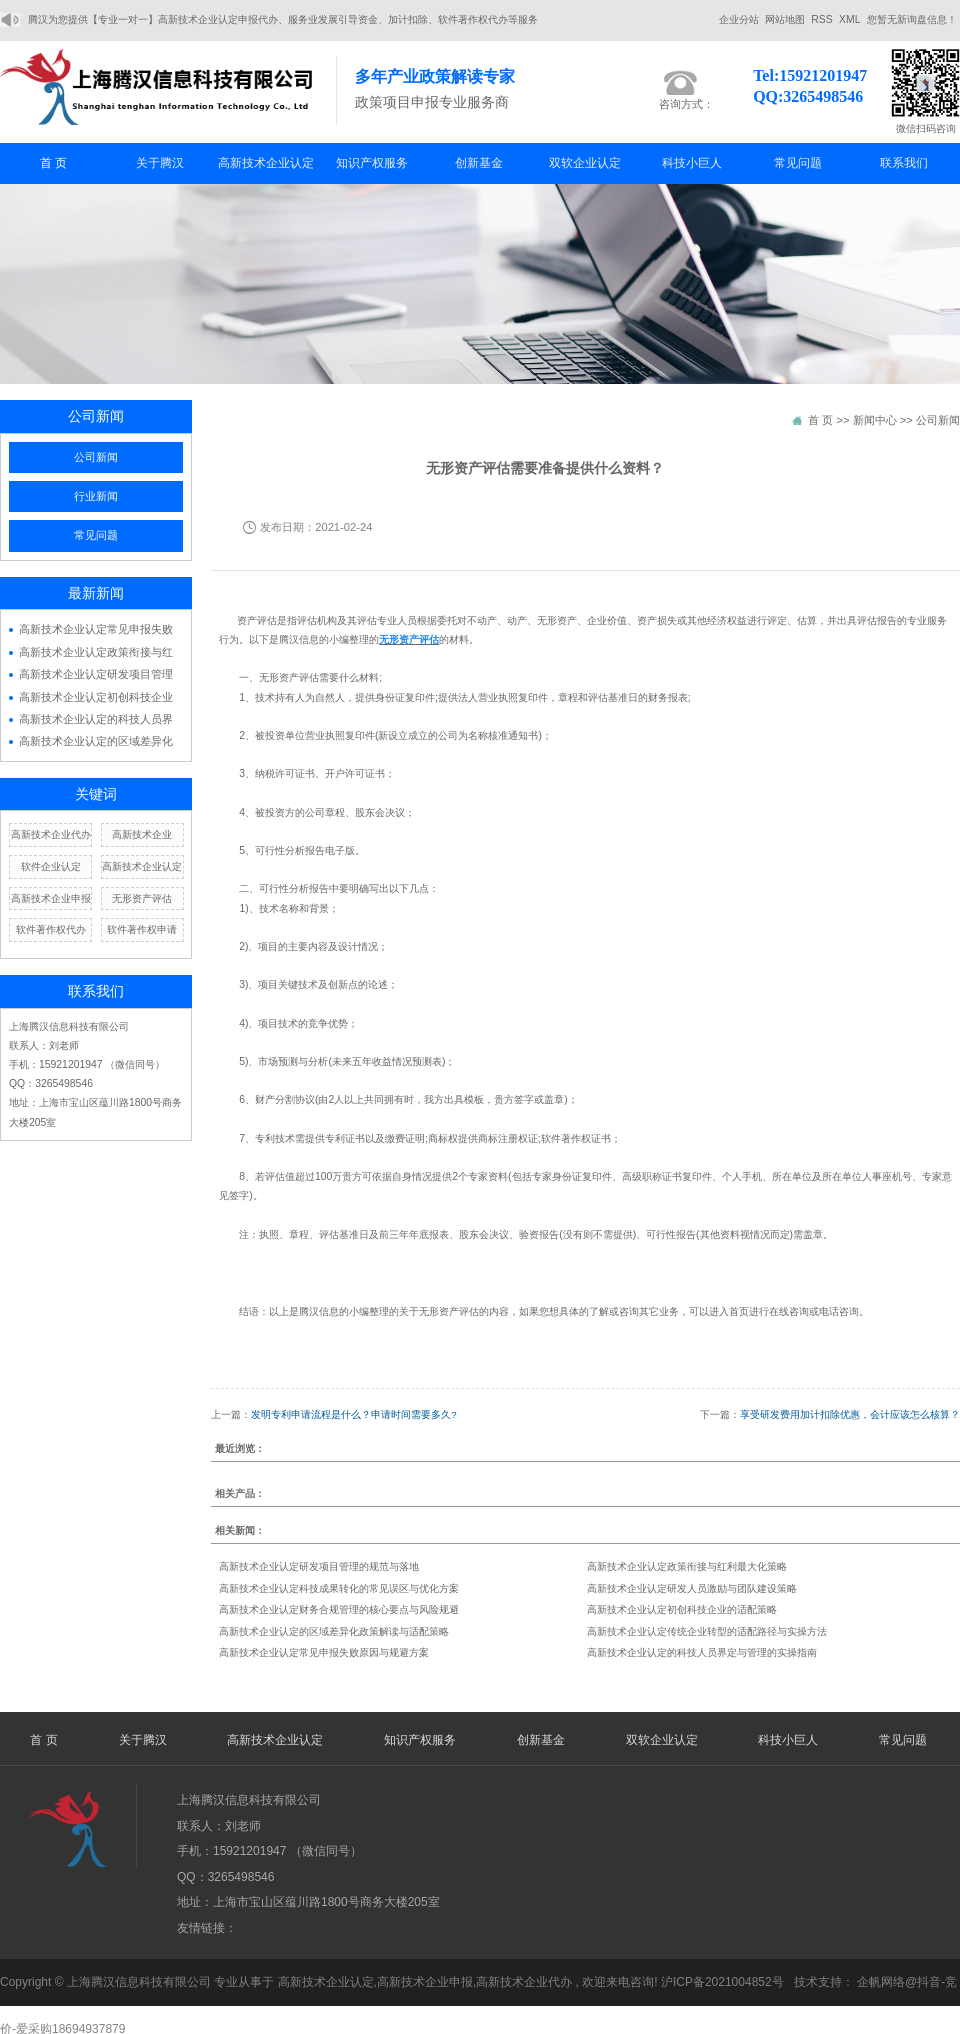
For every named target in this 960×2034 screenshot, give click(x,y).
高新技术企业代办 (51, 834)
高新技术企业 (142, 834)
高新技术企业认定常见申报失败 (96, 629)
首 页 (53, 163)
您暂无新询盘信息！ (912, 19)
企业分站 (739, 19)
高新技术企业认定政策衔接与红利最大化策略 (687, 1566)
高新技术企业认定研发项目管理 (96, 674)
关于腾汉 (160, 163)
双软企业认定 (585, 163)
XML (849, 19)
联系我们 (904, 163)
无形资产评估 (142, 898)
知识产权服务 (372, 163)
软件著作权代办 (51, 929)
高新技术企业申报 (51, 898)
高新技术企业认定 (266, 163)
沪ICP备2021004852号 (722, 1982)
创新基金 (479, 163)
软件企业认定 (51, 866)
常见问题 (798, 163)
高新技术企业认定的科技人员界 (96, 719)
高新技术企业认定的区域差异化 (96, 741)
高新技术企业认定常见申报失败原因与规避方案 (324, 1652)
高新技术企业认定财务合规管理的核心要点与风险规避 (339, 1609)
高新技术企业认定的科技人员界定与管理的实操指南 (702, 1652)
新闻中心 (875, 420)
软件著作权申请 (142, 929)
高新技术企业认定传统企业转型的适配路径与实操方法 (707, 1631)
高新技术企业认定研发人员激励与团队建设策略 (692, 1588)
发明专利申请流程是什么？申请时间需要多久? (353, 1414)
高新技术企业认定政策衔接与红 (96, 652)
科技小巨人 (692, 163)
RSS (821, 19)
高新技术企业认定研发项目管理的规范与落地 (319, 1566)
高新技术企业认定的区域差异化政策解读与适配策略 (334, 1631)
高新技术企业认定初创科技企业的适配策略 (682, 1609)
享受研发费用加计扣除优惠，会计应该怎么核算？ (850, 1414)
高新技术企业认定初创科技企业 (96, 697)
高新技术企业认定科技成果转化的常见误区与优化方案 (339, 1588)
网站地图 (785, 19)
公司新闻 (96, 457)
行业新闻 (96, 496)
